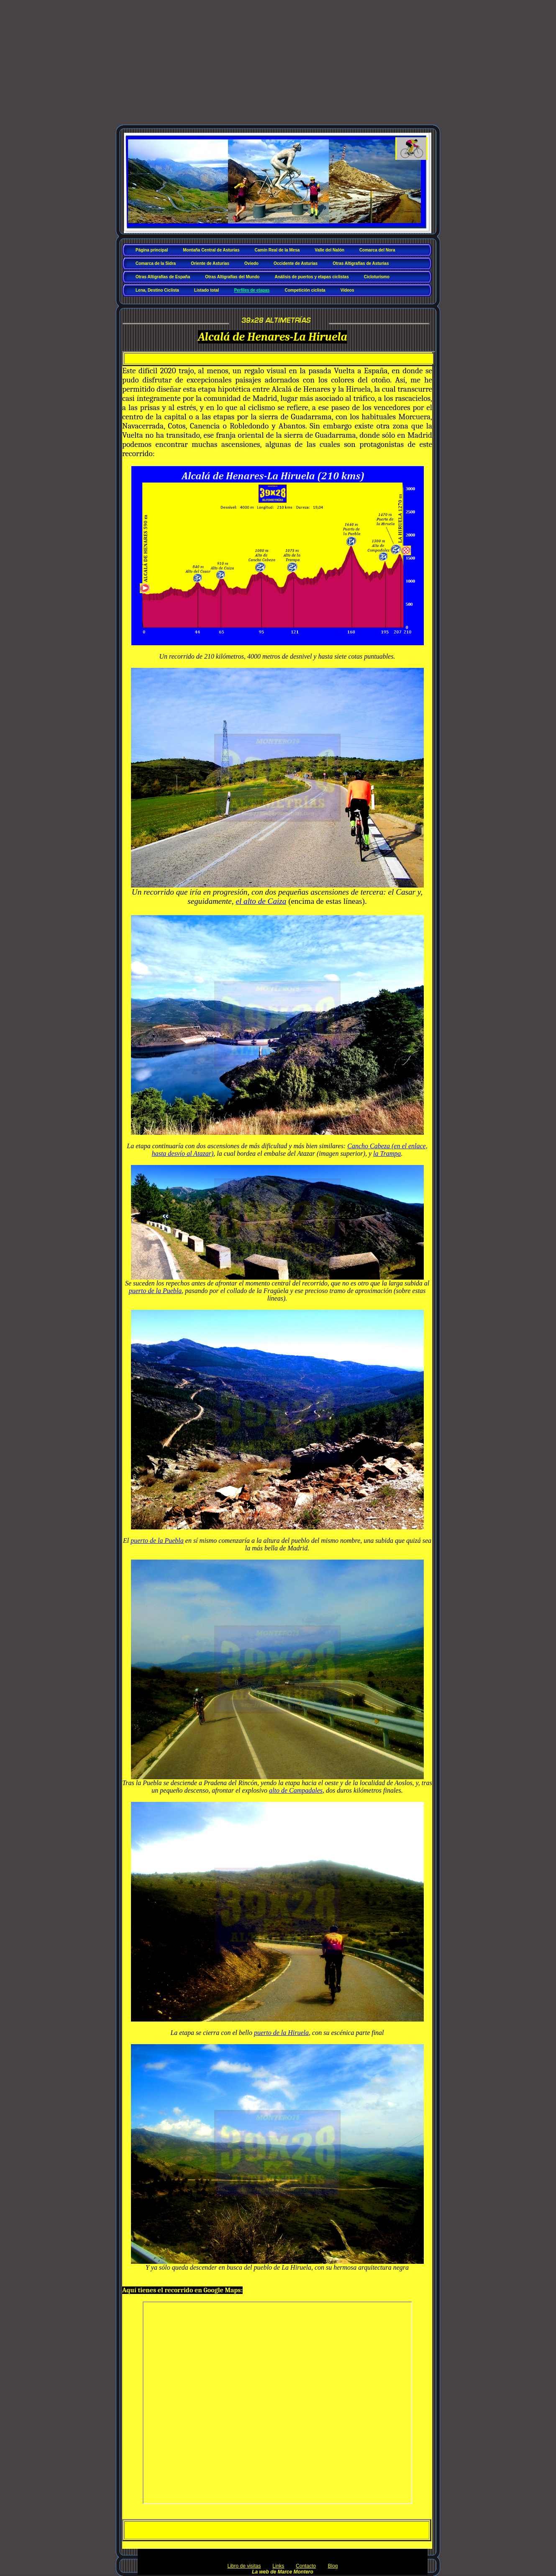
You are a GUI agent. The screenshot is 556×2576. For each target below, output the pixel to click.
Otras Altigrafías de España (163, 277)
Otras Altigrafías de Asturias (361, 263)
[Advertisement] (278, 66)
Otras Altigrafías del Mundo (232, 277)
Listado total (206, 290)
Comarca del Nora (377, 250)
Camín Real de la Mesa (277, 250)
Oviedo (251, 263)
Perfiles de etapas (251, 290)
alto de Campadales (296, 1790)
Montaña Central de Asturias (211, 250)
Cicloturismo (376, 277)
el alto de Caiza (261, 901)
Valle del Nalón (329, 250)
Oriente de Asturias (210, 263)
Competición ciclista (304, 290)
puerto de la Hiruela (281, 2032)
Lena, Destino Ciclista (157, 290)
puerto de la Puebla (155, 1290)
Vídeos (347, 290)
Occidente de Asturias (296, 263)
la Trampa (387, 1153)
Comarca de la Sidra (156, 263)
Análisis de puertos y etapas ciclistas (311, 277)
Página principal (152, 250)
